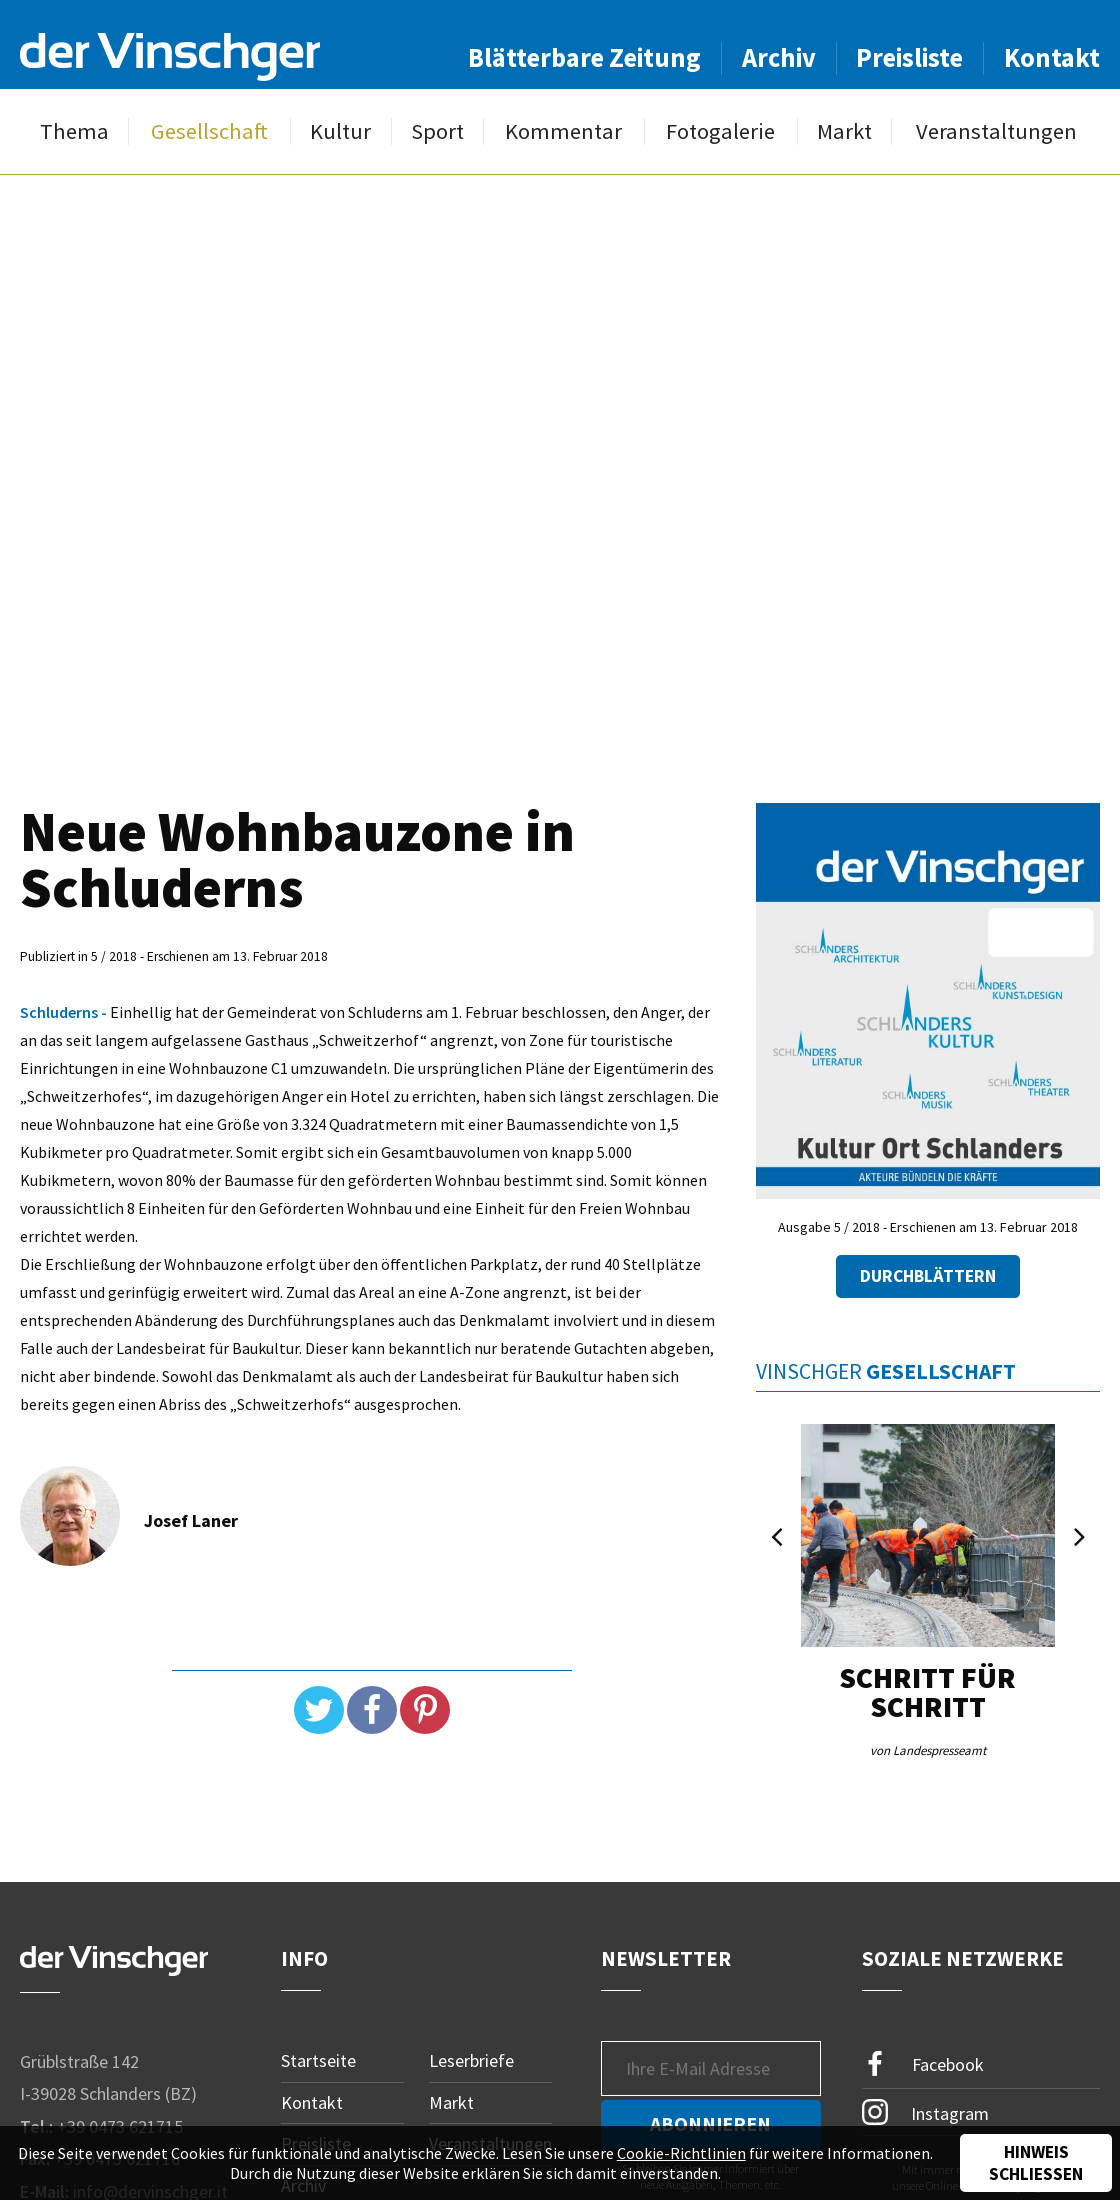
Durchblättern (928, 1276)
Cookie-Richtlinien (681, 2153)
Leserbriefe (471, 2060)
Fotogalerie (720, 131)
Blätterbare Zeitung (584, 57)
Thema (74, 131)
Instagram (925, 2112)
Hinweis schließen (1036, 2163)
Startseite (318, 2060)
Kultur (340, 131)
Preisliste (909, 57)
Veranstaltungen (996, 131)
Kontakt (1052, 57)
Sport (437, 131)
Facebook (923, 2064)
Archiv (779, 57)
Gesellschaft (209, 131)
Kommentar (563, 131)
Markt (844, 131)
